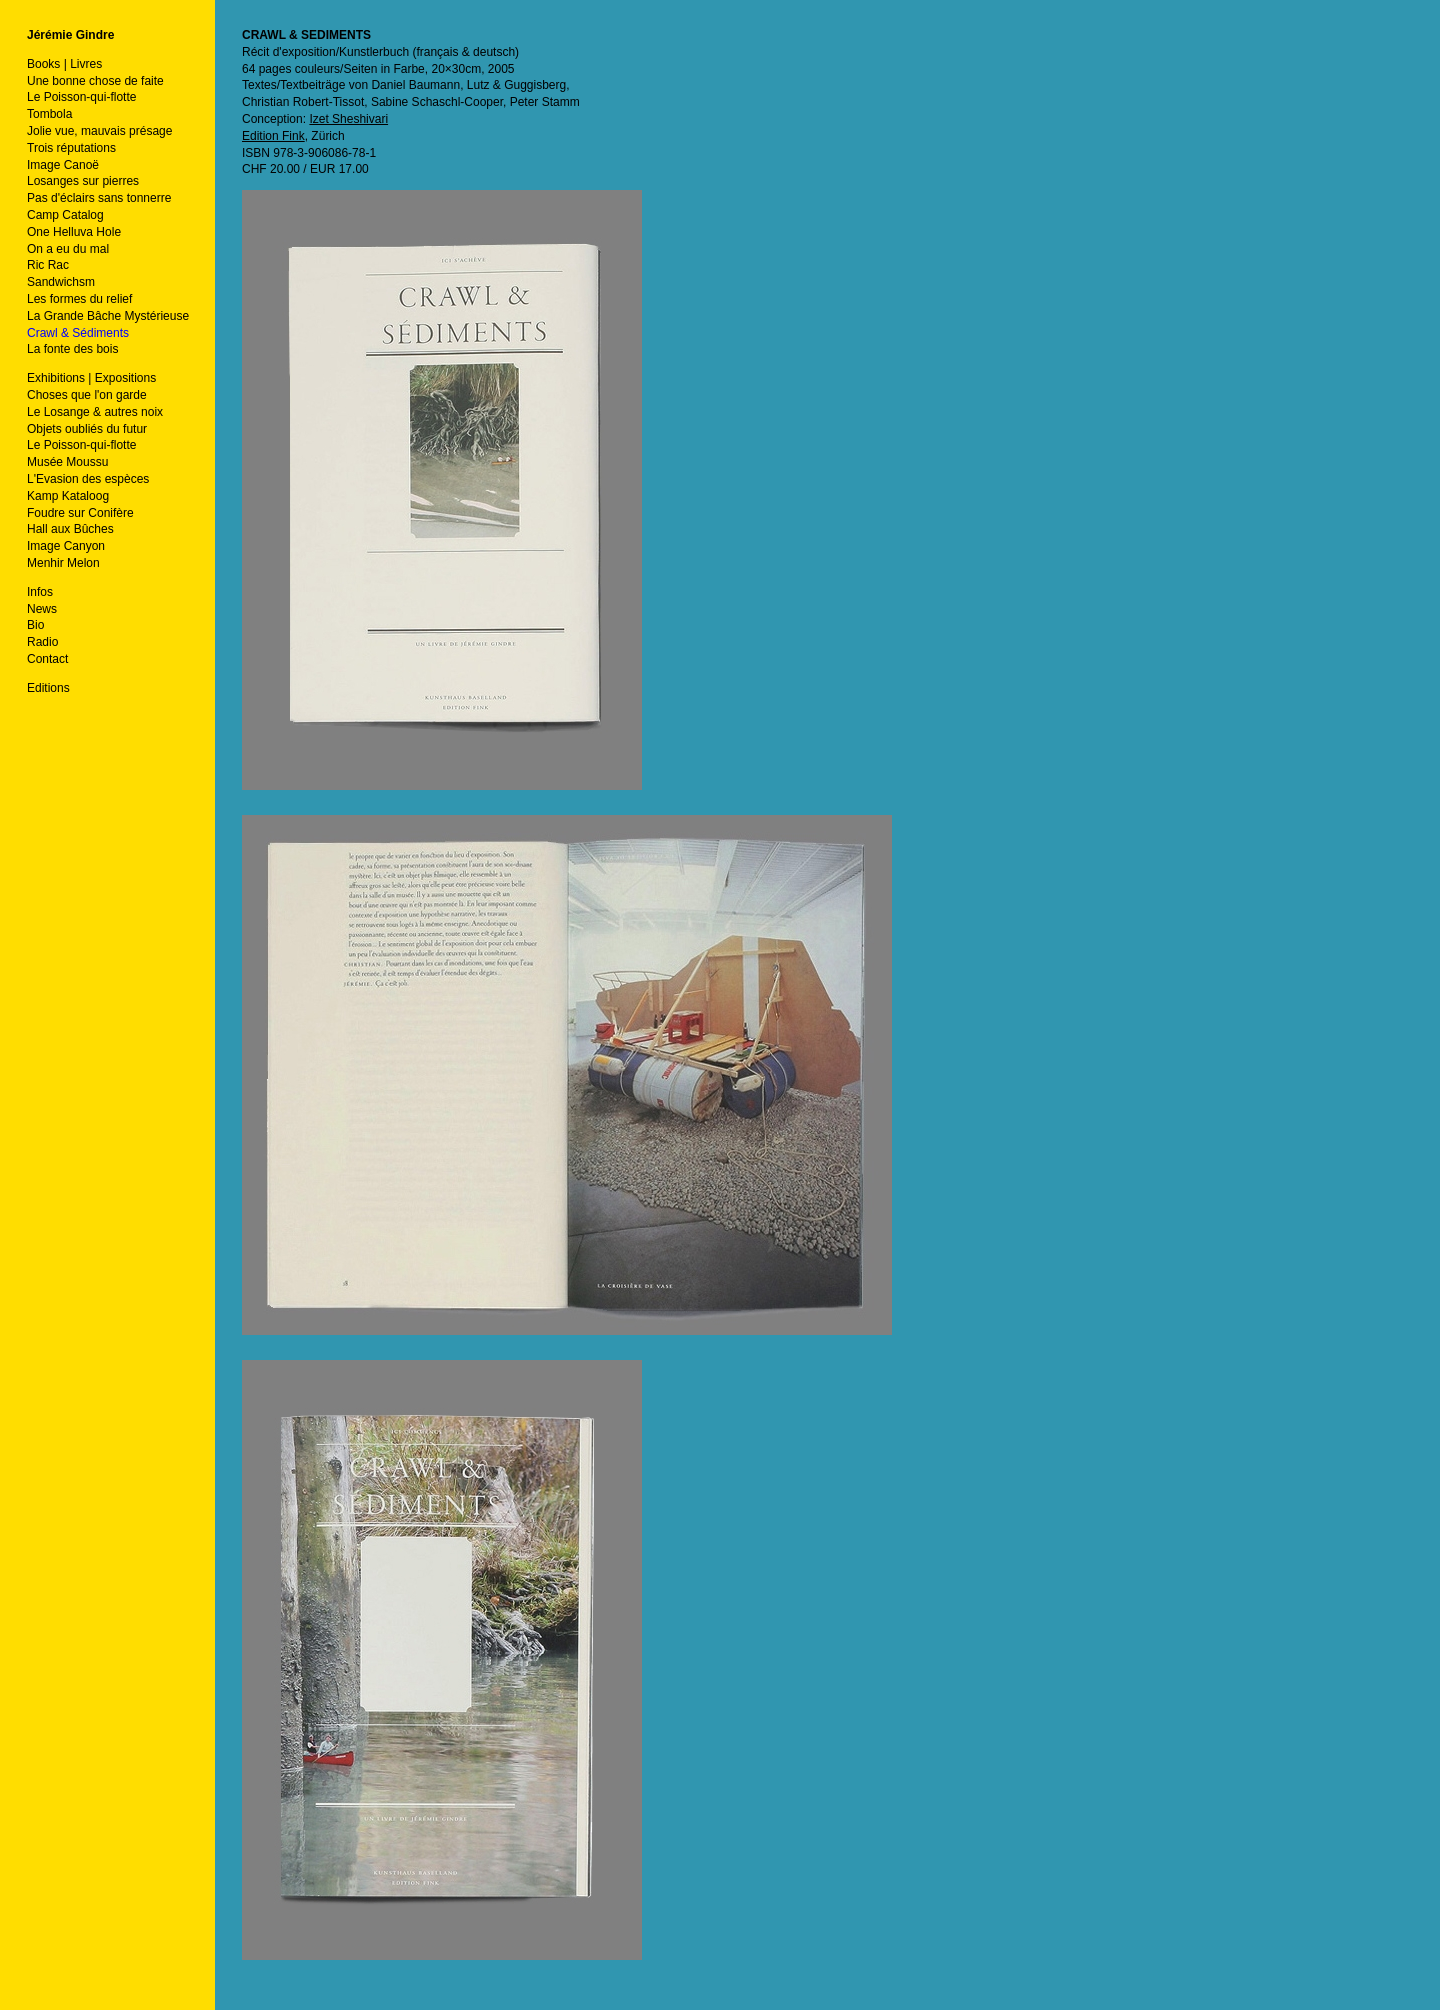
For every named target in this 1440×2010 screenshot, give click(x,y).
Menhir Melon (63, 563)
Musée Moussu (67, 462)
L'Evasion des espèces (88, 479)
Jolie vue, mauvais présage (99, 131)
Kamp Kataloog (68, 496)
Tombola (49, 114)
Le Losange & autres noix (95, 412)
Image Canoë (63, 165)
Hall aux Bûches (70, 529)
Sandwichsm (61, 282)
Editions (48, 688)
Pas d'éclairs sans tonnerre (99, 198)
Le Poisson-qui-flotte (81, 97)
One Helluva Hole (74, 232)
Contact (47, 659)
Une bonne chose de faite (95, 81)
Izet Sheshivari (348, 119)
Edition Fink (273, 136)
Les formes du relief (79, 299)
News (42, 609)
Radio (42, 642)
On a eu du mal (68, 249)
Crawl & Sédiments (78, 333)
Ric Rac (48, 265)
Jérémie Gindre (70, 35)
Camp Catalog (65, 215)
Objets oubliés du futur (87, 429)
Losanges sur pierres (83, 181)
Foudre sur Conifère (80, 513)
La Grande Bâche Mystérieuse (108, 316)
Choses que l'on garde (87, 395)
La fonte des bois (72, 349)
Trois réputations (71, 148)
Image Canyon (66, 546)
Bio (35, 625)
